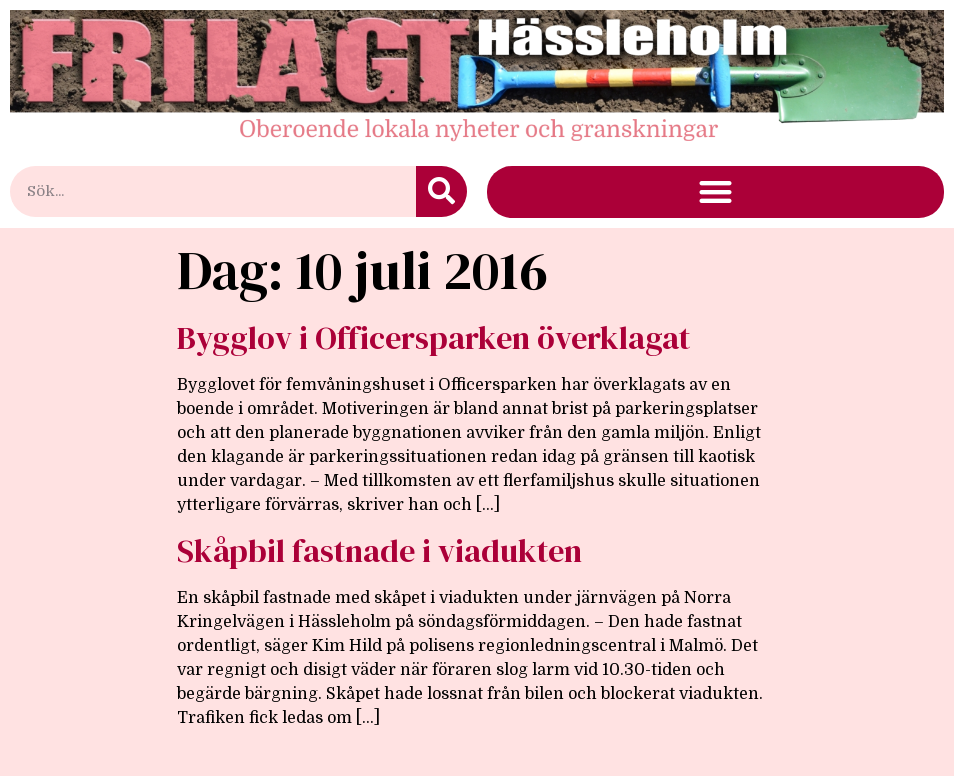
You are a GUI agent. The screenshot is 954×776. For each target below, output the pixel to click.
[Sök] (441, 191)
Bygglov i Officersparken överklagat (433, 338)
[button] (715, 192)
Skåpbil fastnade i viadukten (379, 551)
